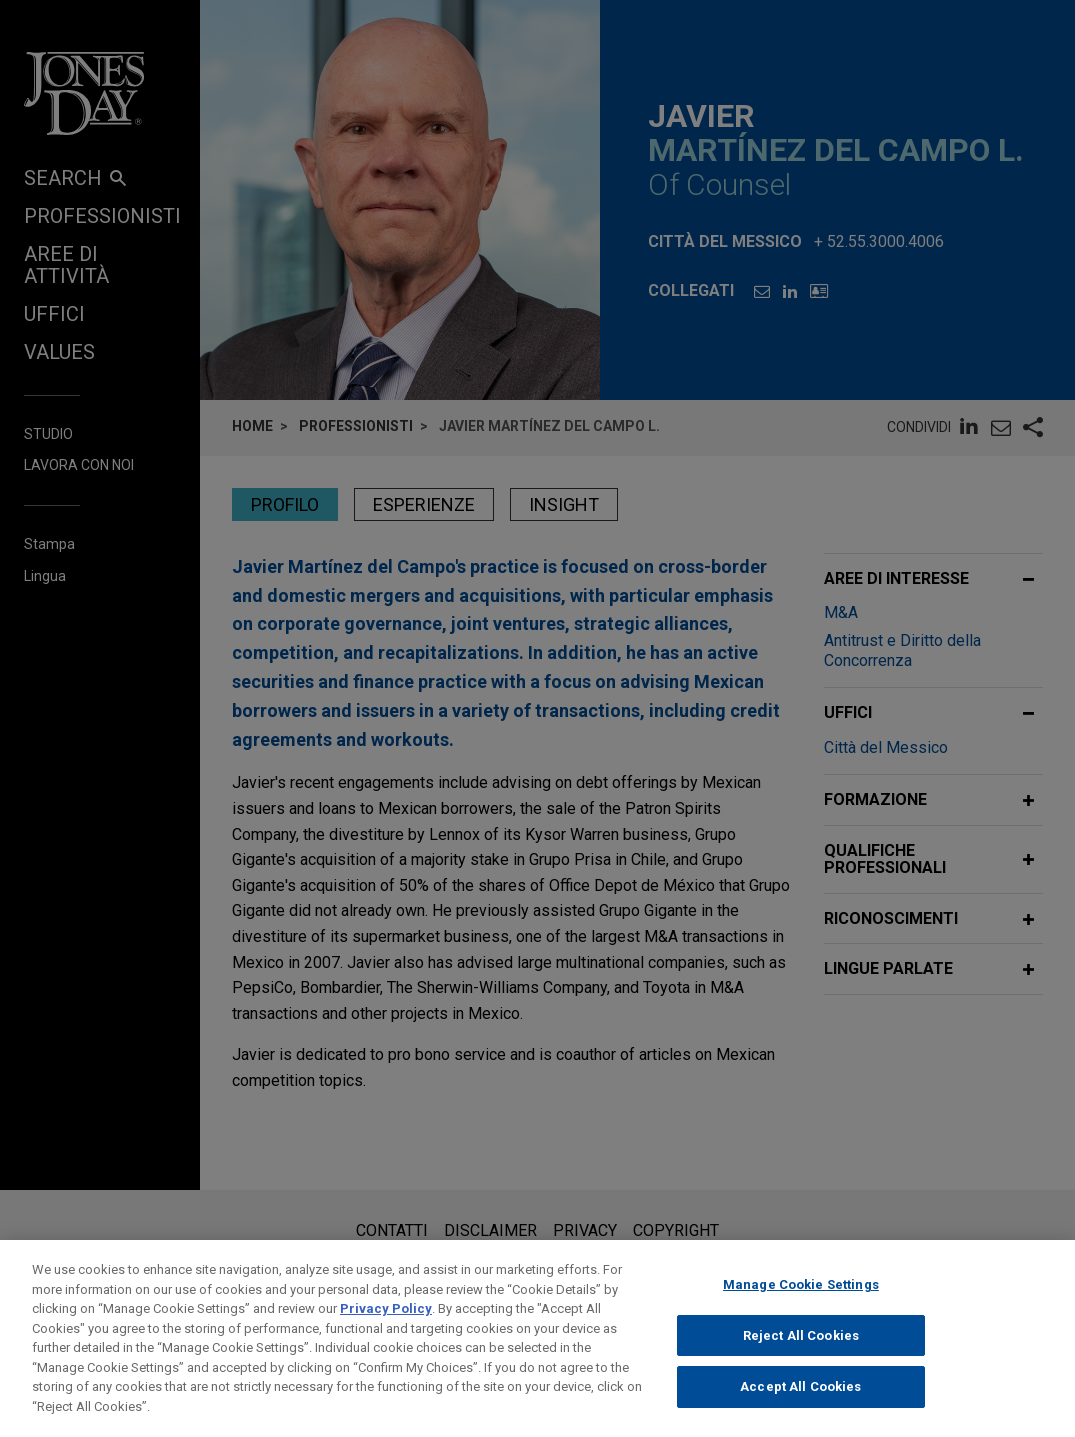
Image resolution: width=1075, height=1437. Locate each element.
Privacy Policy (386, 1324)
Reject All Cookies (801, 1351)
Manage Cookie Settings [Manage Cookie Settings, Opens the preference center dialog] (801, 1300)
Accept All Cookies (800, 1402)
